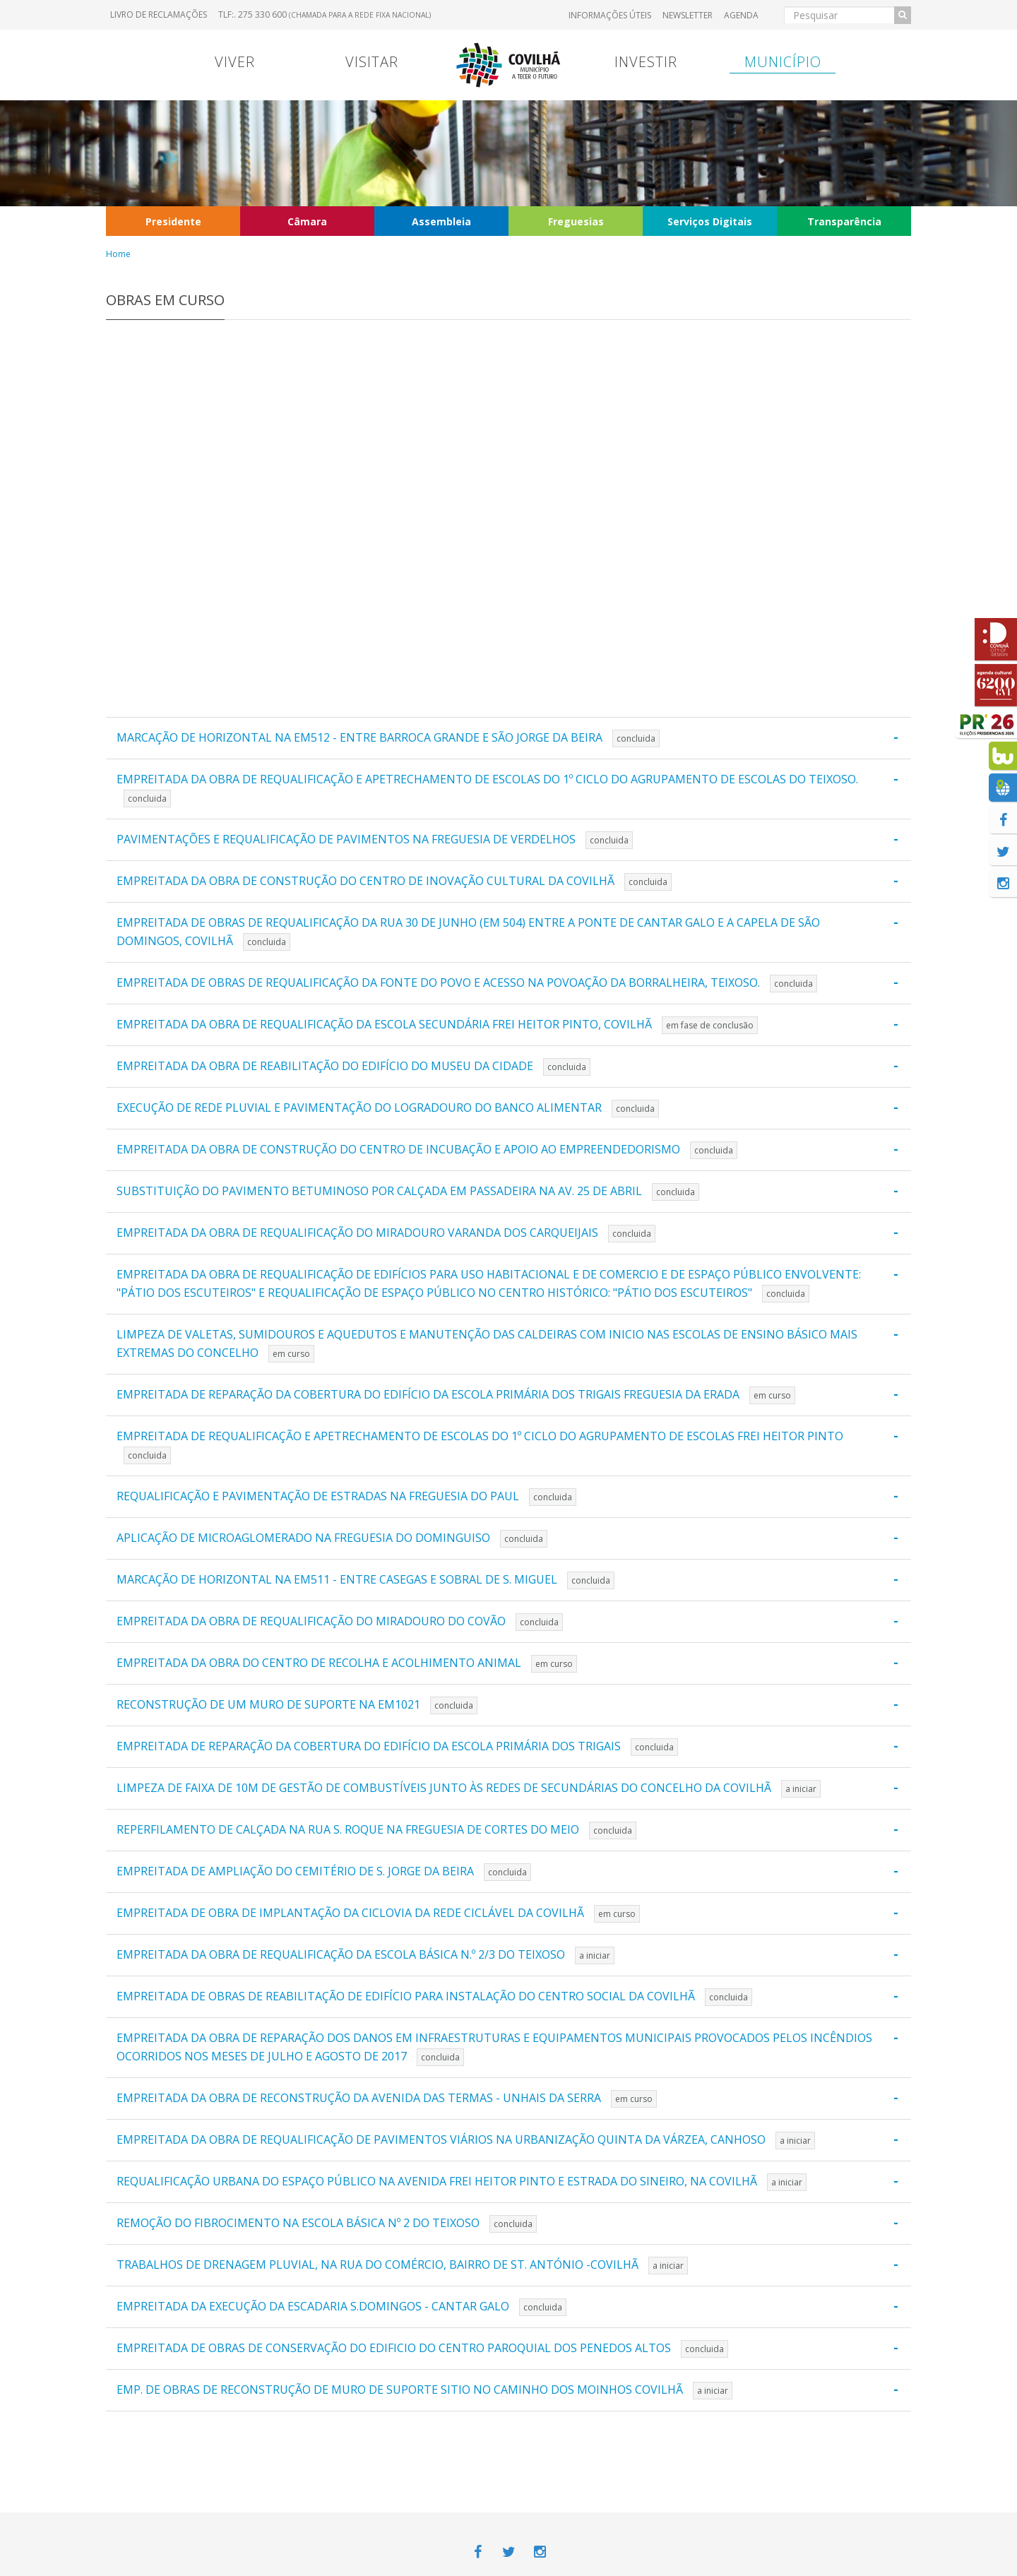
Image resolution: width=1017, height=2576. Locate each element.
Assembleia (441, 221)
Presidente (173, 221)
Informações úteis (610, 15)
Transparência (844, 221)
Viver (235, 61)
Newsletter (687, 15)
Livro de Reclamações (158, 14)
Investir (645, 61)
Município (782, 61)
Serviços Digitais (709, 221)
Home (118, 254)
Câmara (307, 221)
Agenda (741, 15)
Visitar (371, 61)
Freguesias (576, 221)
